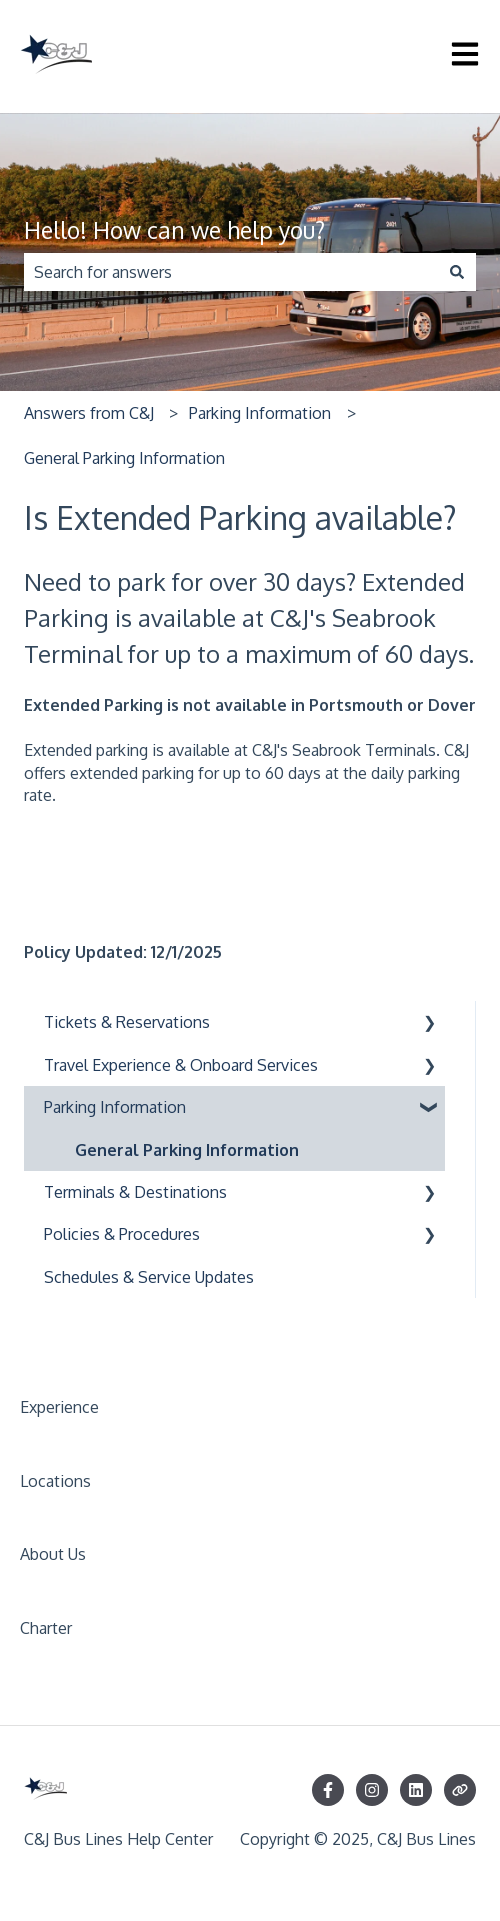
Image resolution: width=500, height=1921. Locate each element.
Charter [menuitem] (46, 1628)
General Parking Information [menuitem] (187, 1150)
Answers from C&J (89, 413)
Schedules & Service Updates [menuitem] (149, 1277)
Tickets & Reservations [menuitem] (127, 1022)
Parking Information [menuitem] (115, 1107)
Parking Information (260, 413)
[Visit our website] (460, 1790)
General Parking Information (124, 458)
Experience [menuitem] (59, 1407)
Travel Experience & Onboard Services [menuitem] (181, 1065)
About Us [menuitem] (53, 1554)
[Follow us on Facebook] (328, 1790)
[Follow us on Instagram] (372, 1790)
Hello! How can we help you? (174, 229)
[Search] (457, 272)
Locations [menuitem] (55, 1481)
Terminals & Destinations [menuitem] (135, 1192)
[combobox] (231, 272)
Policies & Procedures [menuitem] (122, 1234)
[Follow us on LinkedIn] (416, 1790)
